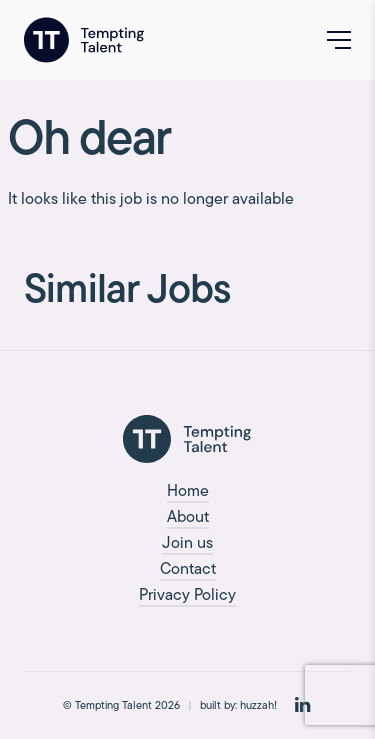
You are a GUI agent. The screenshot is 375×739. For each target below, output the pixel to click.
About (188, 516)
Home (188, 490)
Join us (187, 542)
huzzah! (258, 705)
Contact (188, 568)
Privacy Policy (187, 594)
